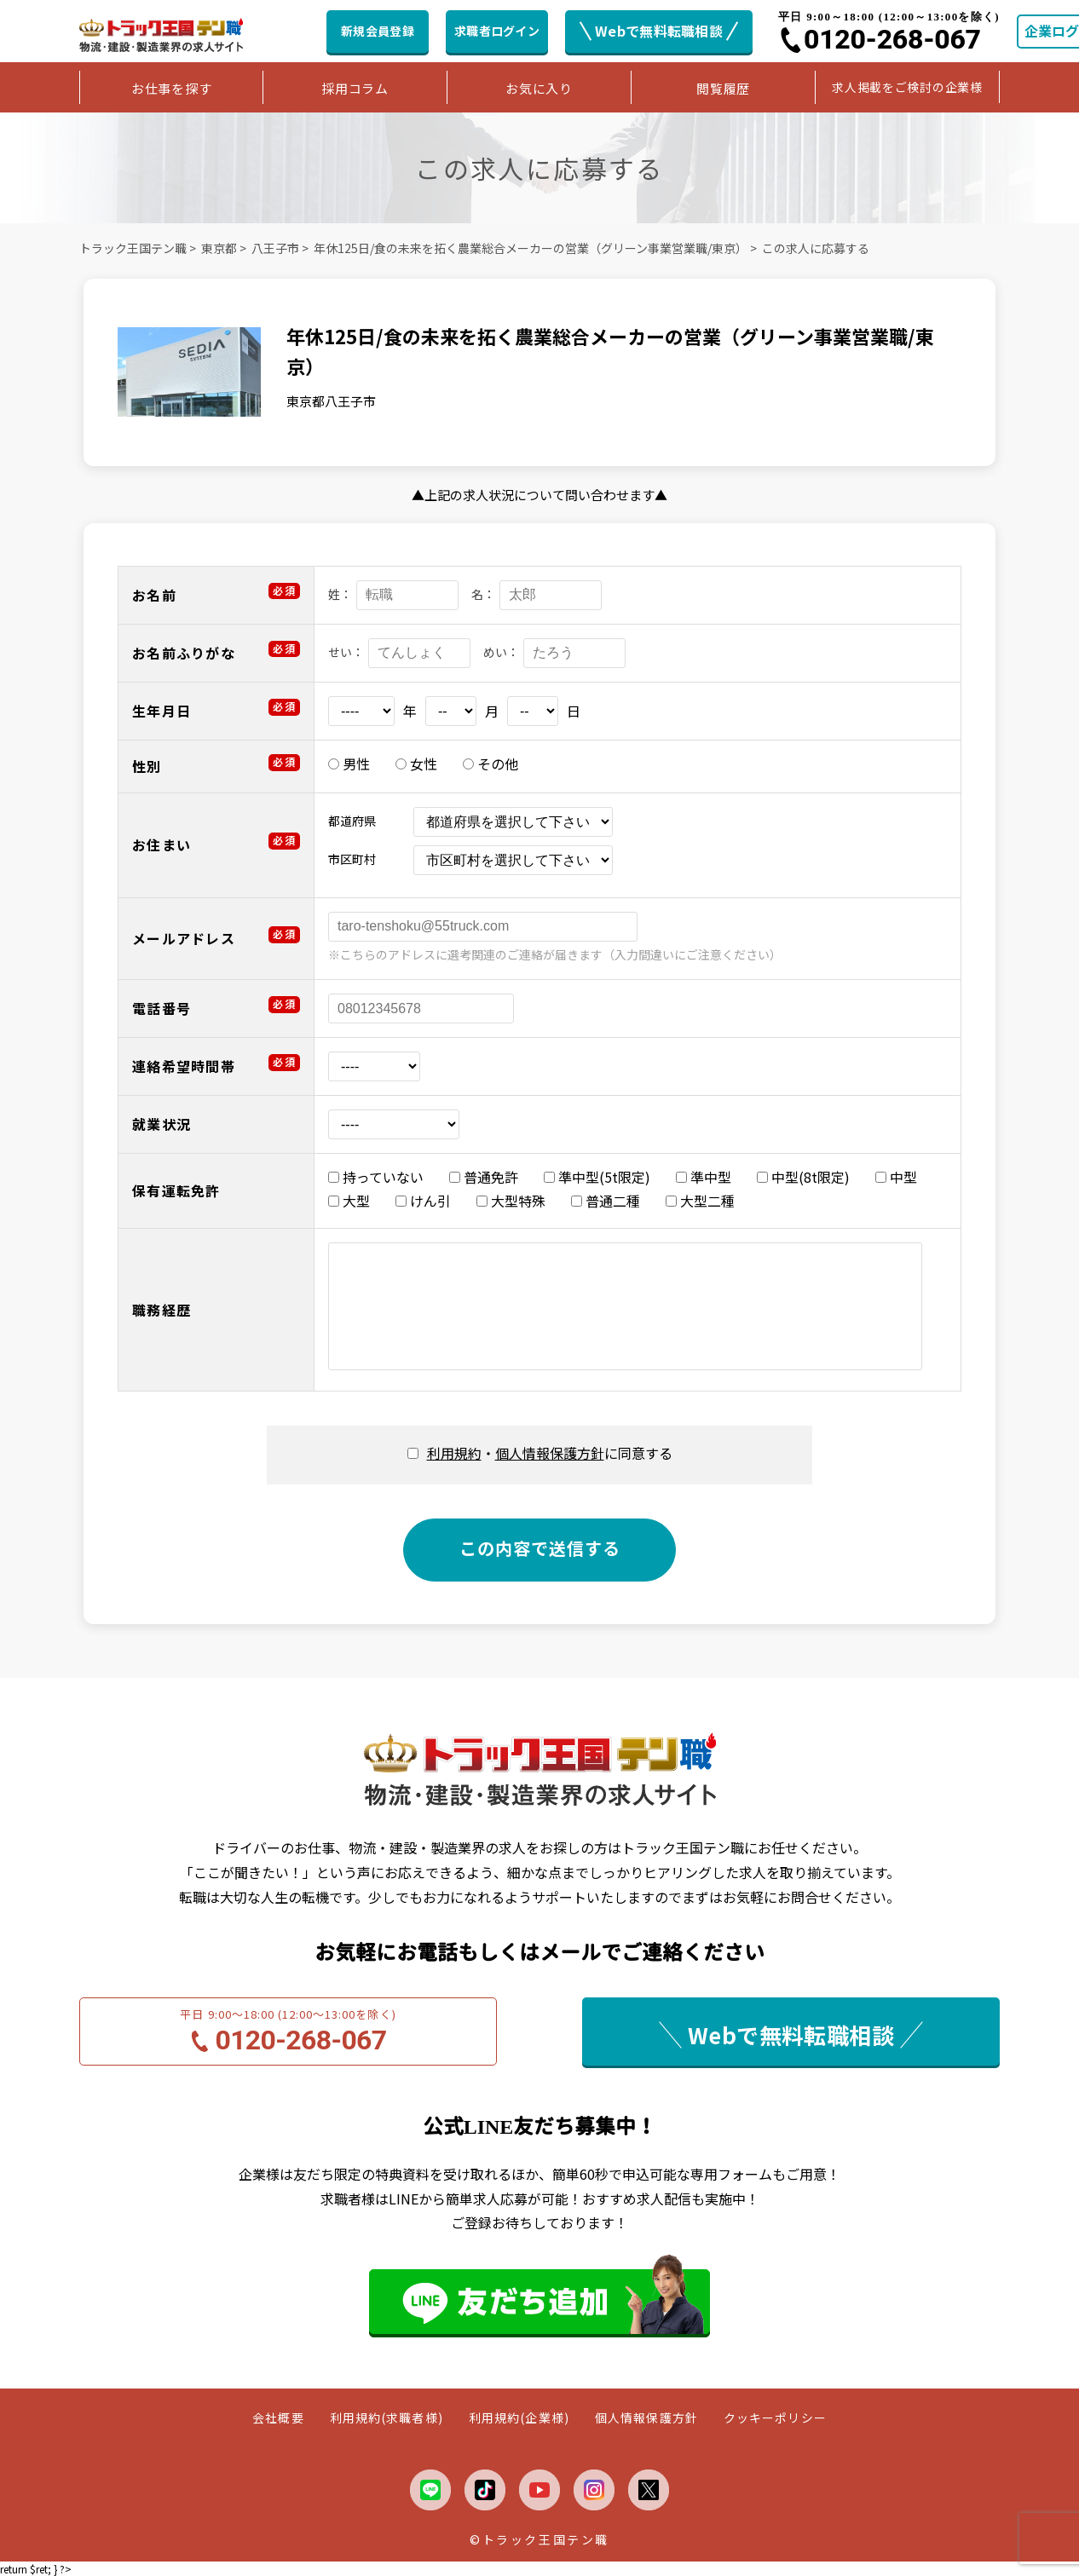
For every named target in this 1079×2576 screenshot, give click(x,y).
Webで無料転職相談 (659, 30)
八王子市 (275, 247)
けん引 (423, 1200)
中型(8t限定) (803, 1177)
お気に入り (539, 88)
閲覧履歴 (723, 88)
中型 (896, 1177)
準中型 (703, 1177)
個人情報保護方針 (549, 1453)
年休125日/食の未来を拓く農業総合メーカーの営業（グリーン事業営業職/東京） (530, 247)
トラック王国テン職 (133, 247)
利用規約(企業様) (519, 2418)
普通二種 (605, 1200)
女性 (416, 763)
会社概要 (277, 2418)
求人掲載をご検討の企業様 (907, 86)
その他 (490, 763)
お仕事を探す (171, 88)
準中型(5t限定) (597, 1177)
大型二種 (700, 1200)
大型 (349, 1200)
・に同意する (549, 1453)
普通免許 (483, 1177)
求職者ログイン (497, 30)
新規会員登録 (377, 30)
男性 (349, 763)
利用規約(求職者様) (386, 2418)
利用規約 (454, 1453)
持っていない (376, 1177)
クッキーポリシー (775, 2418)
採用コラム (355, 88)
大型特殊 (510, 1200)
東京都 (219, 247)
